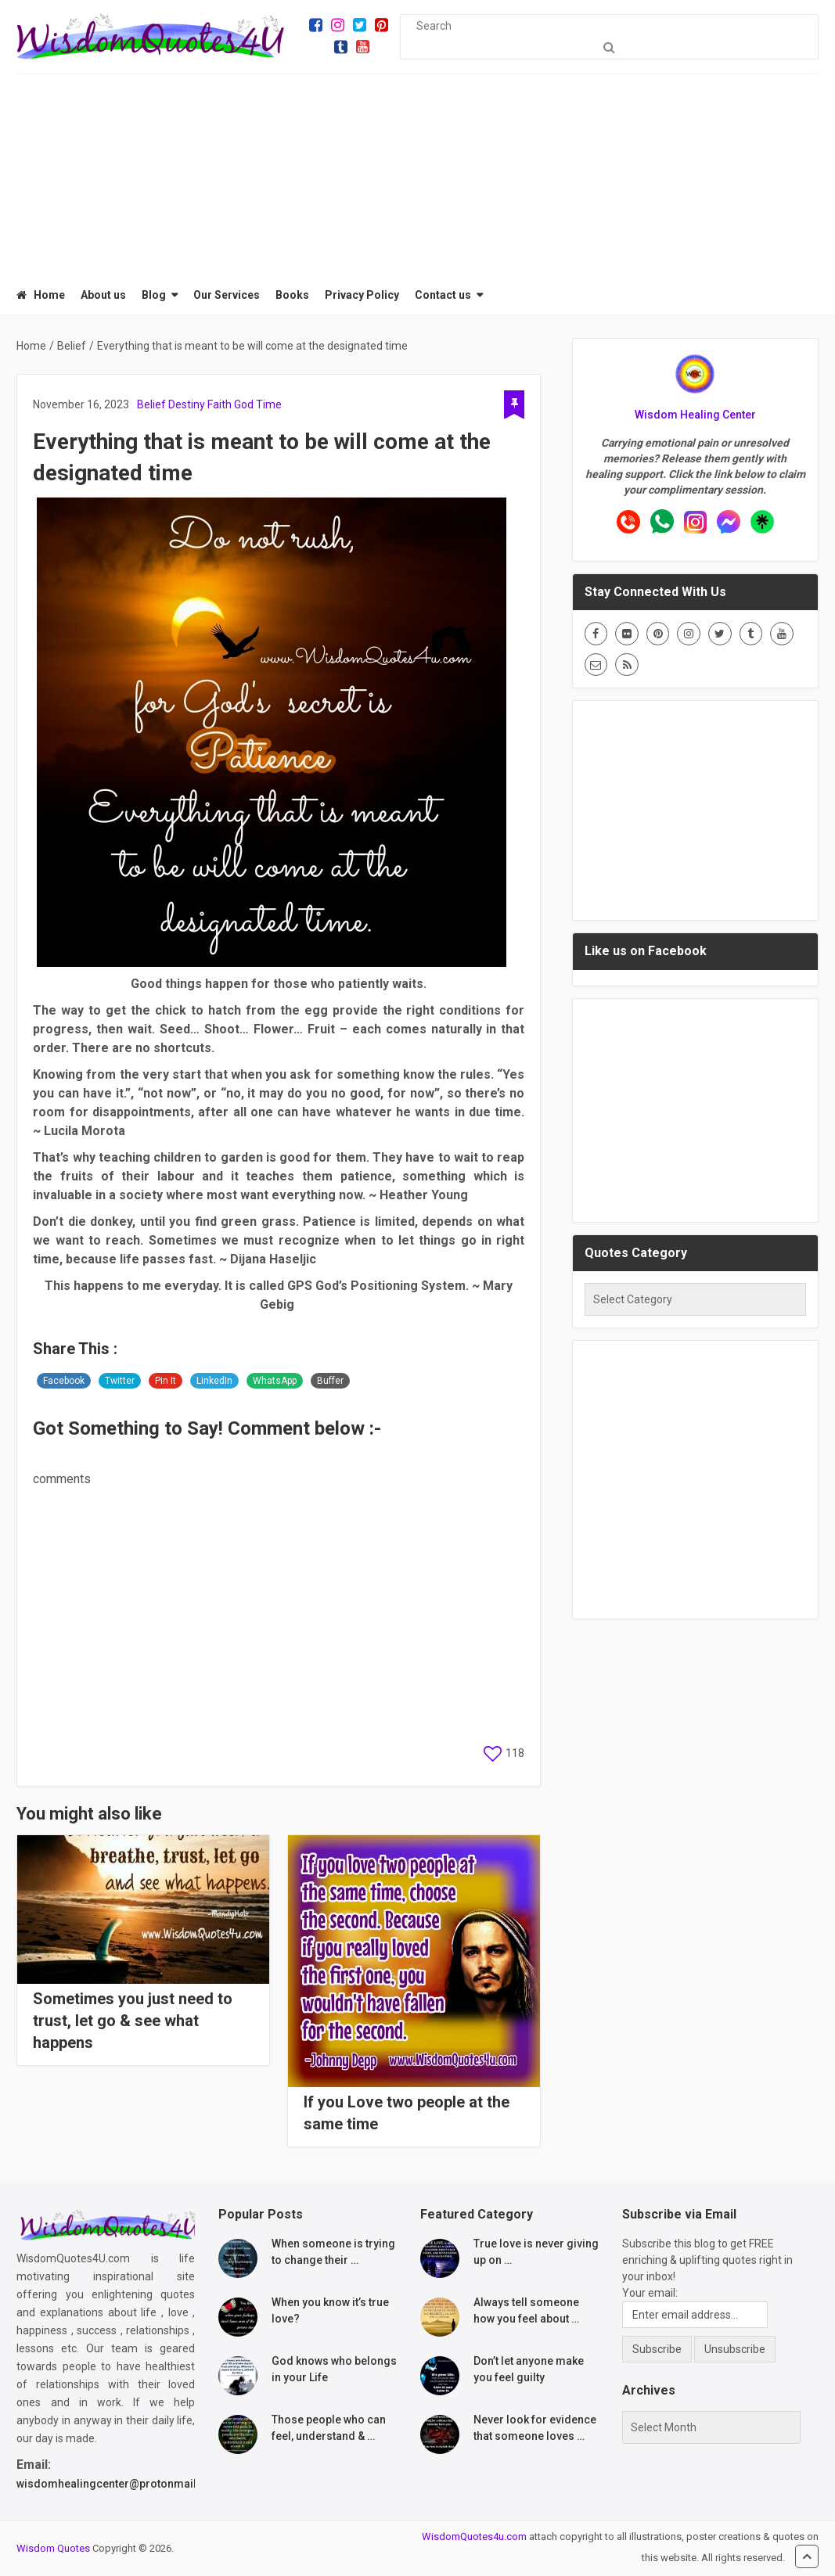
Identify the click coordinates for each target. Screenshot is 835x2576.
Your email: (650, 2293)
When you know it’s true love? (330, 2310)
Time (269, 404)
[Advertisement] (417, 172)
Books (292, 295)
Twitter (120, 1380)
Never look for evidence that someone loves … (534, 2427)
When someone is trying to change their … (333, 2251)
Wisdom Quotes (53, 2548)
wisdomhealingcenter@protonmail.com (119, 2483)
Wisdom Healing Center (695, 414)
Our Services (226, 295)
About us (103, 295)
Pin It (165, 1380)
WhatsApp (275, 1380)
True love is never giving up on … (536, 2251)
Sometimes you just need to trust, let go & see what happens (132, 2020)
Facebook (64, 1380)
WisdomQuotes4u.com (474, 2536)
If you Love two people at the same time (406, 2113)
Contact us (443, 295)
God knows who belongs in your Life (334, 2369)
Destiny (186, 404)
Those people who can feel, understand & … (329, 2427)
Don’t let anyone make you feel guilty (528, 2369)
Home (40, 295)
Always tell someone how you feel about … (526, 2310)
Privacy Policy (362, 295)
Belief (151, 404)
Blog (154, 295)
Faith (219, 404)
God (244, 404)
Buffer (330, 1380)
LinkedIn (214, 1380)
